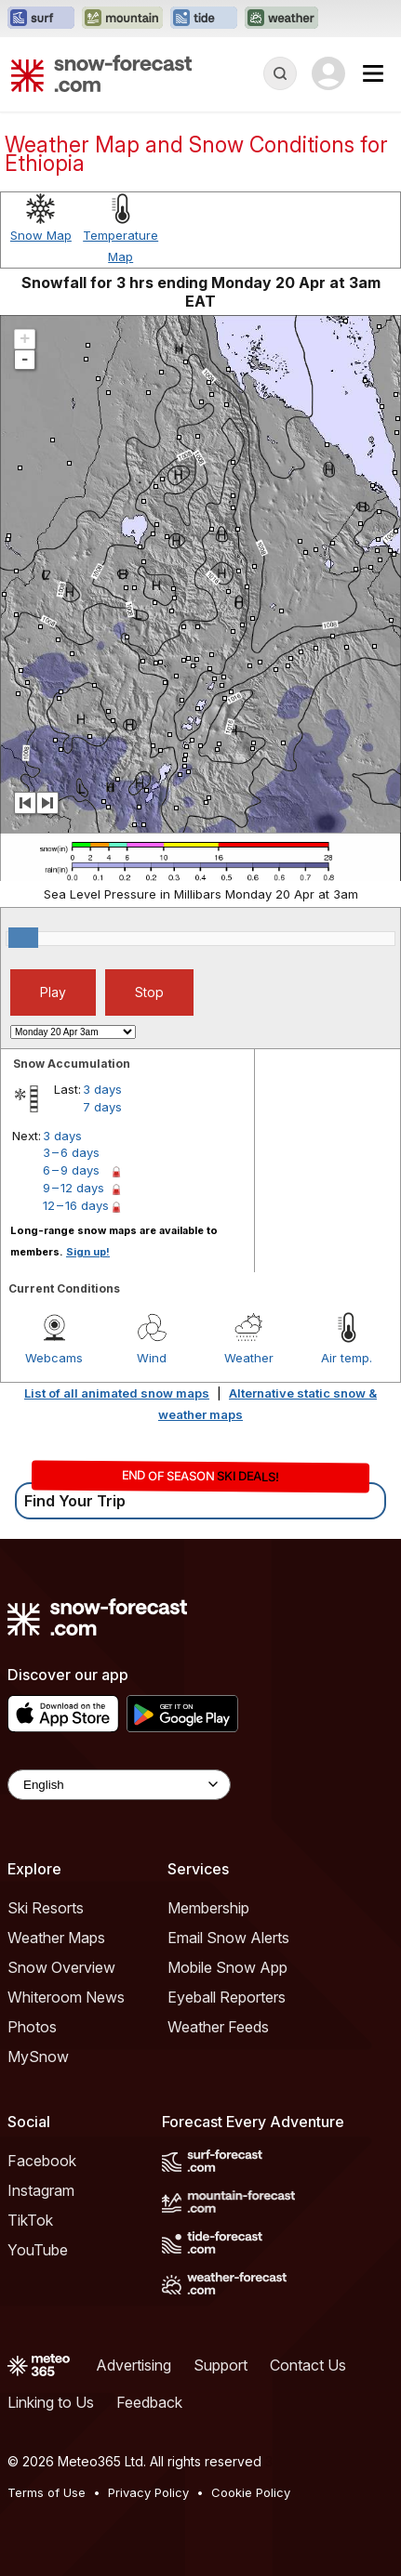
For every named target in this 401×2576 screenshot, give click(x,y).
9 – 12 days (73, 1187)
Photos (32, 2026)
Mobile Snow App (227, 1967)
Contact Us (308, 2365)
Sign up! (88, 1251)
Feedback (149, 2402)
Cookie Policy (250, 2492)
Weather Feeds (218, 2026)
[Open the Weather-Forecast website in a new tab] (281, 19)
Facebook (41, 2160)
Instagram (40, 2190)
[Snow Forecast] (101, 73)
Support (220, 2365)
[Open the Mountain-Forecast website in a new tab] (122, 19)
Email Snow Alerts (228, 1937)
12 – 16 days (76, 1205)
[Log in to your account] (328, 73)
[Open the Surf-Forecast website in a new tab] (40, 19)
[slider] (23, 937)
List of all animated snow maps (116, 1393)
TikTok (30, 2220)
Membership (208, 1908)
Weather (249, 1357)
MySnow (38, 2056)
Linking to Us (50, 2402)
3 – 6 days (71, 1152)
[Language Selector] (119, 1784)
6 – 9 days (71, 1170)
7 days (102, 1106)
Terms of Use (46, 2492)
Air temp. (346, 1357)
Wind (152, 1357)
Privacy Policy (148, 2492)
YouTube (37, 2250)
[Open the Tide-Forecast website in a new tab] (203, 19)
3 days (102, 1089)
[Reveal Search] (280, 73)
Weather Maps (56, 1937)
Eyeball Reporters (226, 1997)
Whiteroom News (66, 1997)
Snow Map (41, 235)
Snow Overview (61, 1967)
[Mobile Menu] (373, 73)
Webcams (54, 1357)
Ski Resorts (45, 1908)
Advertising (133, 2365)
